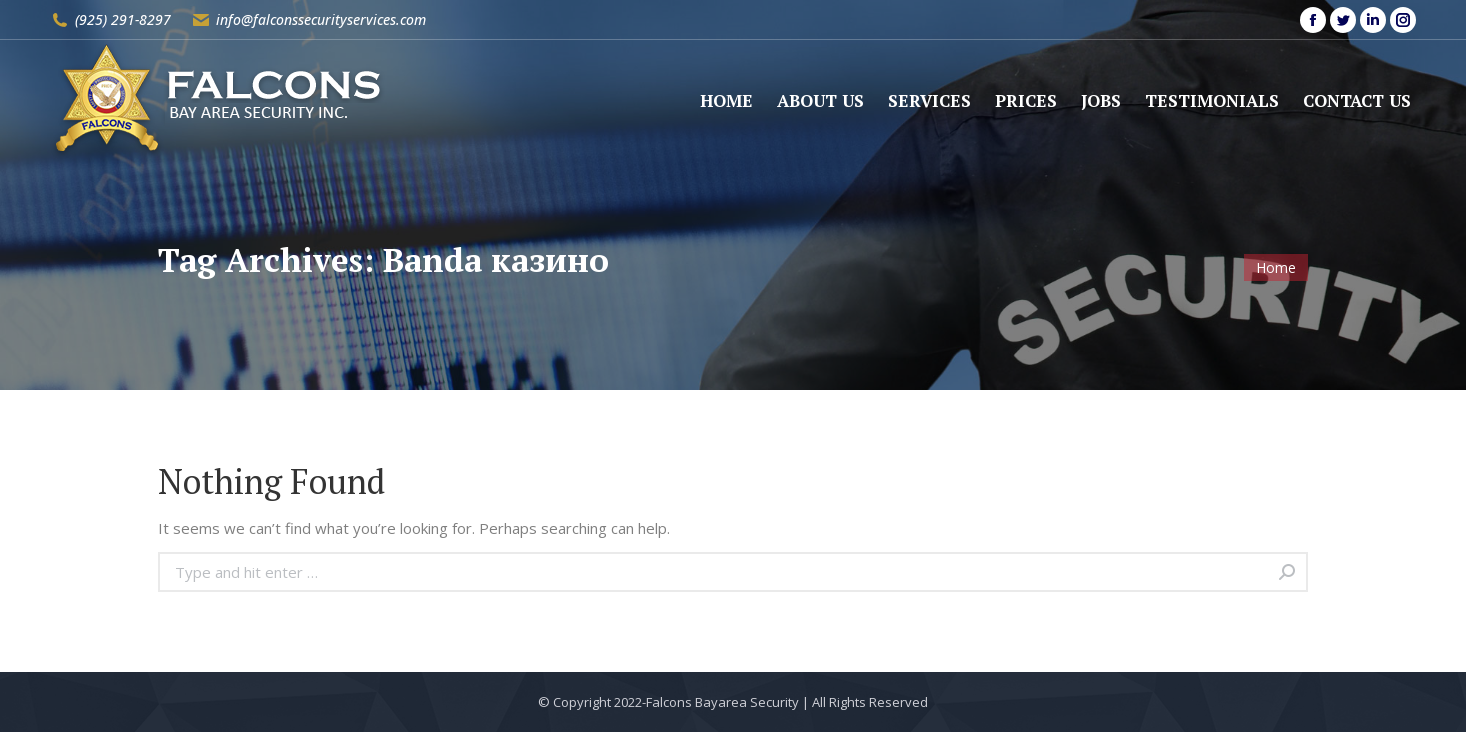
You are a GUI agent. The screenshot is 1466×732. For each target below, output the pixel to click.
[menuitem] (726, 100)
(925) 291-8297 (123, 19)
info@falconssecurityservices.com (321, 19)
